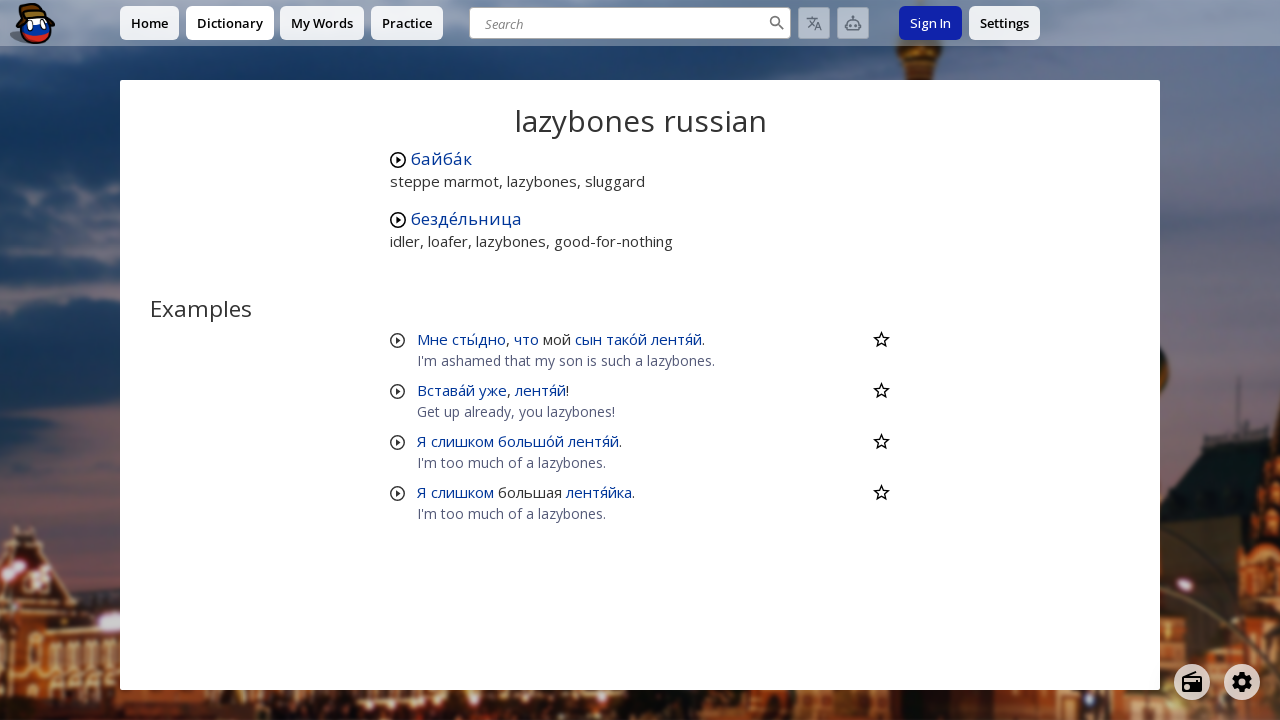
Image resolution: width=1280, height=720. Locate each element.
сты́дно (479, 339)
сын (588, 339)
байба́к (441, 158)
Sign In (930, 23)
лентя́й (676, 339)
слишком (462, 441)
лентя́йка (599, 492)
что (526, 339)
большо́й (531, 441)
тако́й (626, 339)
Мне (432, 339)
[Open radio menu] (1192, 682)
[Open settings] (1242, 682)
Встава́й (446, 390)
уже (493, 390)
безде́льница (466, 218)
